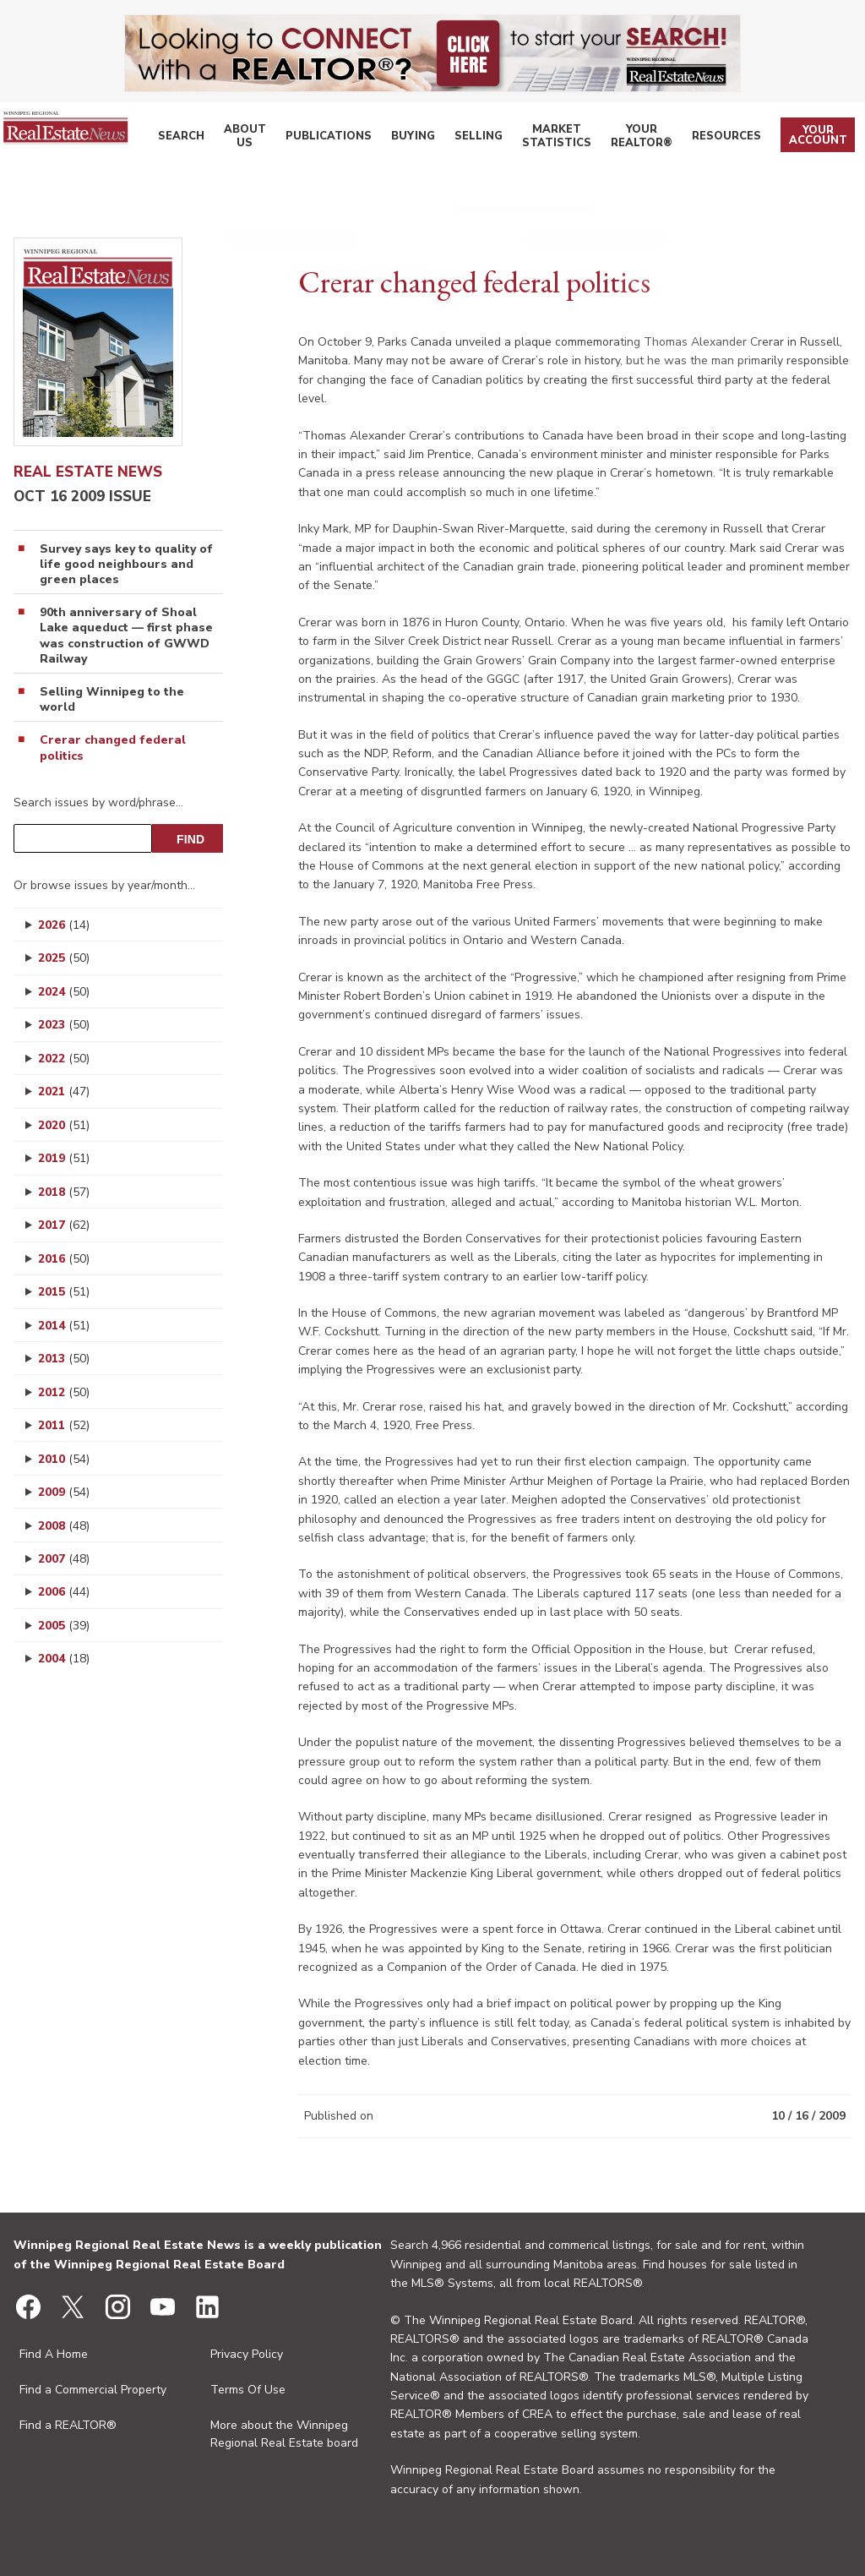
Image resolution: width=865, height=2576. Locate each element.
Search (214, 138)
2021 (64, 1091)
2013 (64, 1359)
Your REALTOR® (652, 138)
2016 (64, 1259)
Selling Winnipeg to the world (112, 700)
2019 (64, 1158)
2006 (64, 1592)
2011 (64, 1425)
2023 (64, 1025)
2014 (64, 1326)
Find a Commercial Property (92, 2390)
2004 (64, 1659)
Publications (347, 138)
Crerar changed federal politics (113, 748)
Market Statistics (559, 138)
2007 (64, 1559)
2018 (64, 1192)
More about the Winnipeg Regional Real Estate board (284, 2434)
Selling (479, 138)
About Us (272, 138)
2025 (64, 958)
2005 (64, 1626)
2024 (64, 992)
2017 (64, 1225)
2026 (64, 925)
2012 (64, 1392)
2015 (64, 1292)
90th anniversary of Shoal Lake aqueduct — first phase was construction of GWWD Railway (126, 636)
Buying (421, 138)
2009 (64, 1492)
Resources (733, 138)
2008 (64, 1526)
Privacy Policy (246, 2354)
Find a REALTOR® (68, 2425)
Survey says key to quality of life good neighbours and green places (126, 564)
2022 (64, 1059)
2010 (64, 1459)
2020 (64, 1125)
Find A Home (53, 2354)
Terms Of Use (248, 2390)
